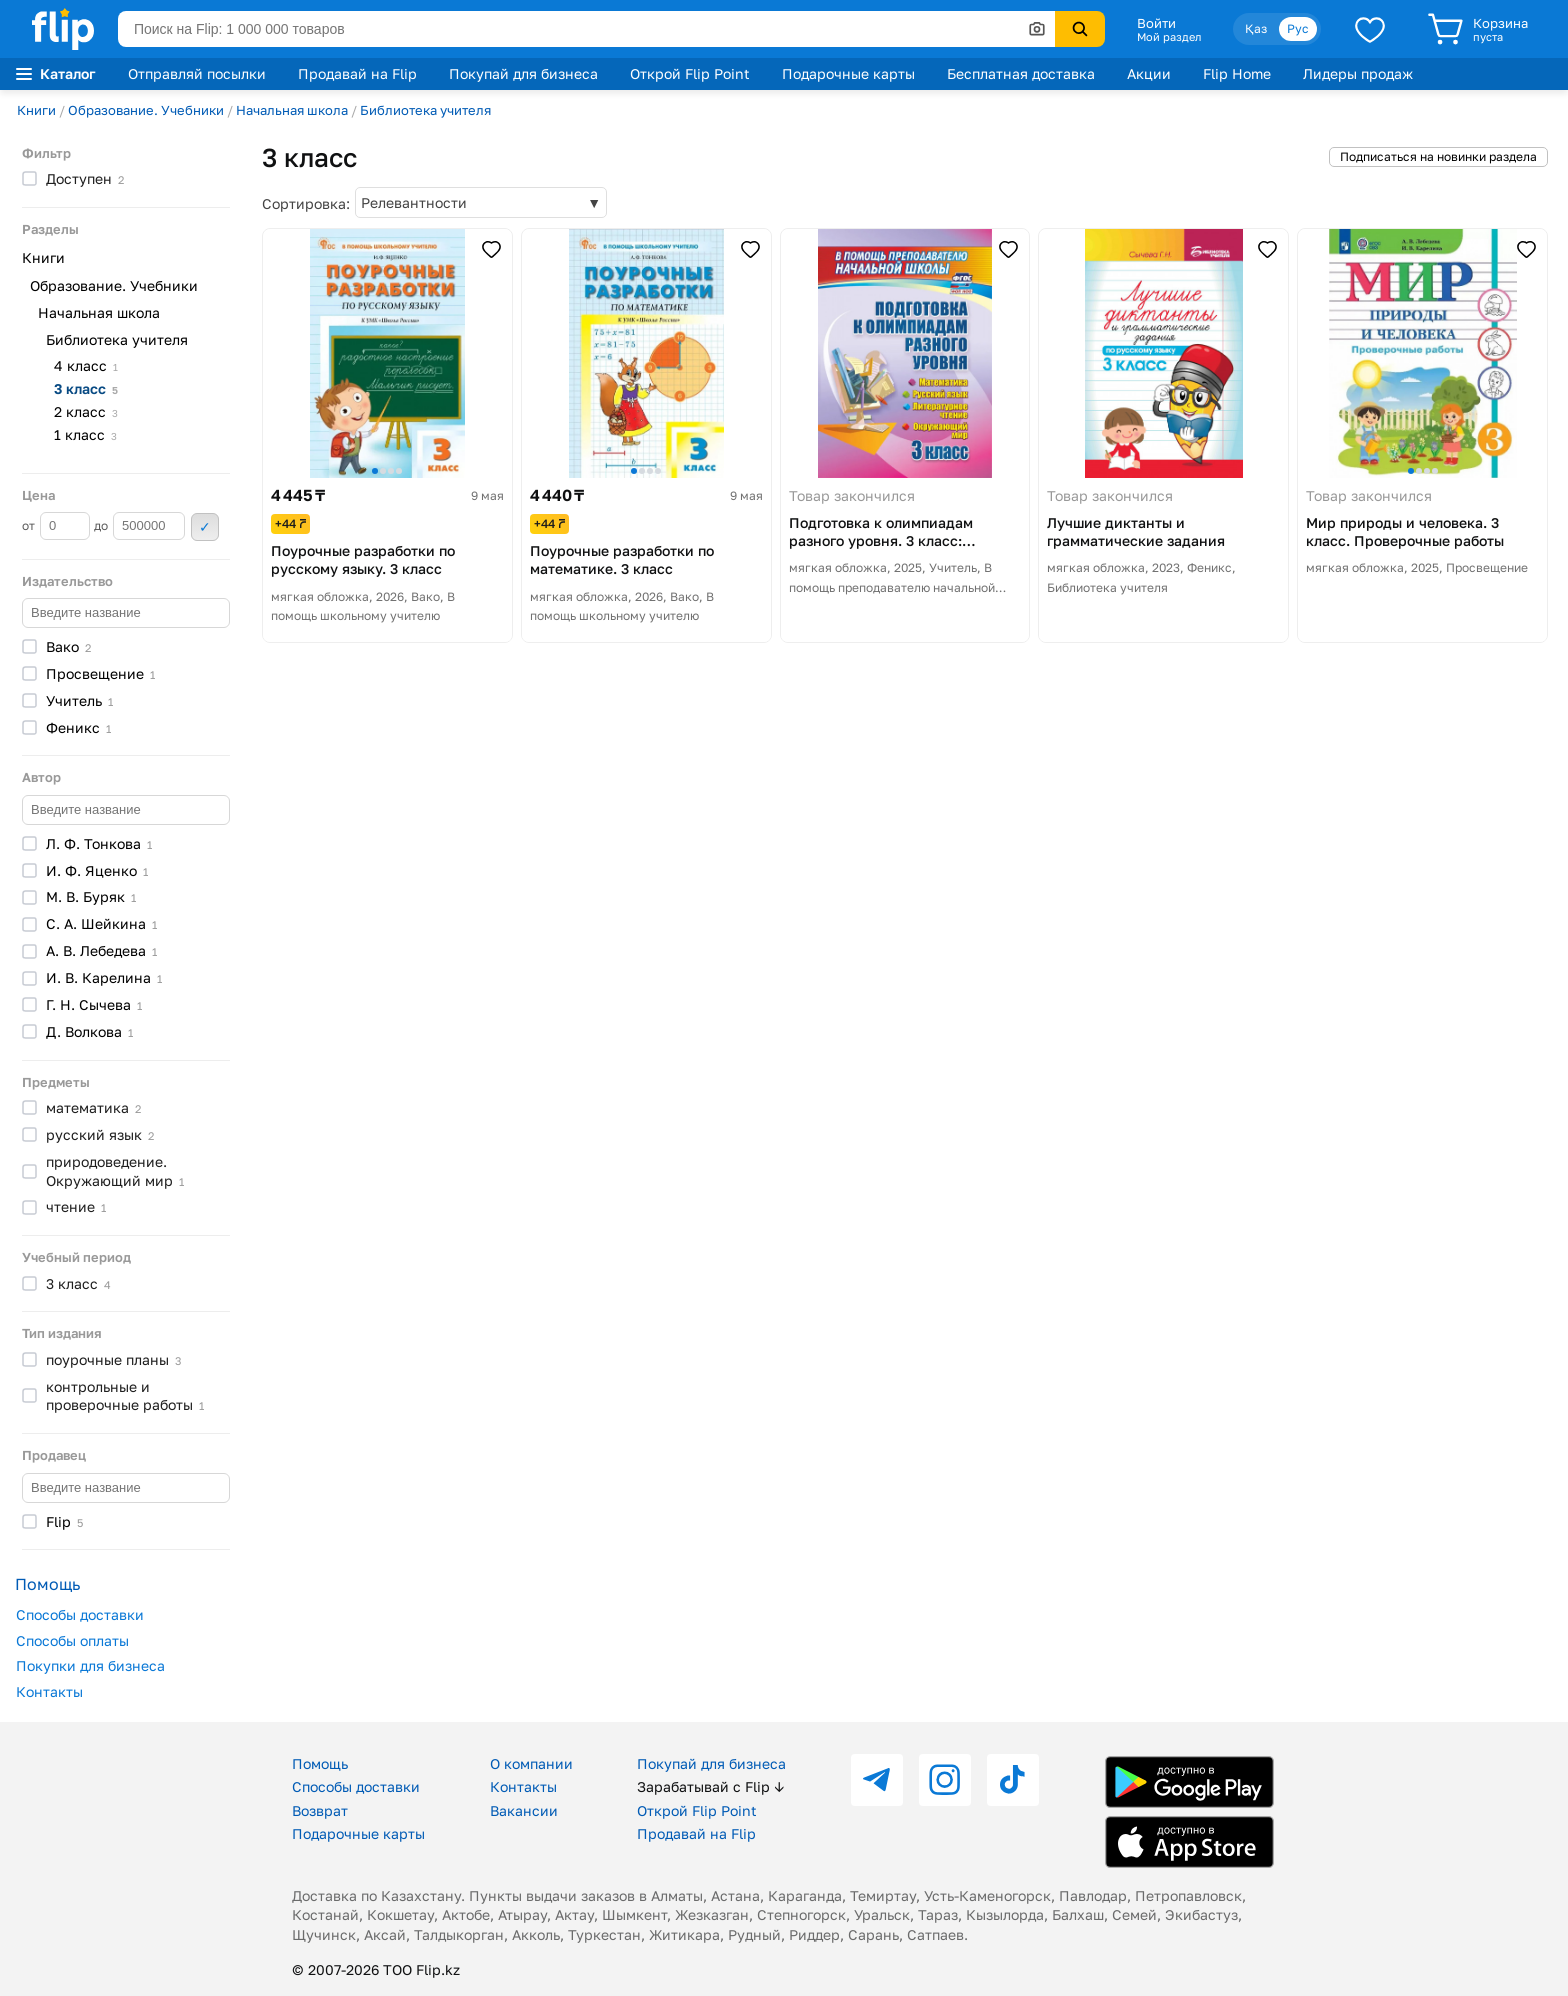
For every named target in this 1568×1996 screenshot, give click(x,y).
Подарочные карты (848, 73)
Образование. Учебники (146, 110)
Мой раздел (1169, 37)
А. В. (101, 950)
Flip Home (1237, 73)
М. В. (91, 896)
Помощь (320, 1763)
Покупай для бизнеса (523, 73)
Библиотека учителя (425, 110)
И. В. (104, 977)
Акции (1149, 73)
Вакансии (524, 1810)
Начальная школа (292, 110)
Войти (1156, 23)
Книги (36, 110)
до (139, 526)
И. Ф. (97, 870)
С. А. (101, 923)
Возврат (320, 1810)
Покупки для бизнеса (90, 1665)
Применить (205, 527)
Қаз (1256, 28)
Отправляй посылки (197, 73)
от (56, 526)
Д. (89, 1031)
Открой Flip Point (690, 73)
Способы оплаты (72, 1640)
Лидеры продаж (1358, 73)
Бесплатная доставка (1021, 73)
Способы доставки (80, 1614)
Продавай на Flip (357, 73)
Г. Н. (94, 1004)
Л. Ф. (99, 843)
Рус (1298, 28)
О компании (531, 1763)
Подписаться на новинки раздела (1438, 156)
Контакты (49, 1691)
